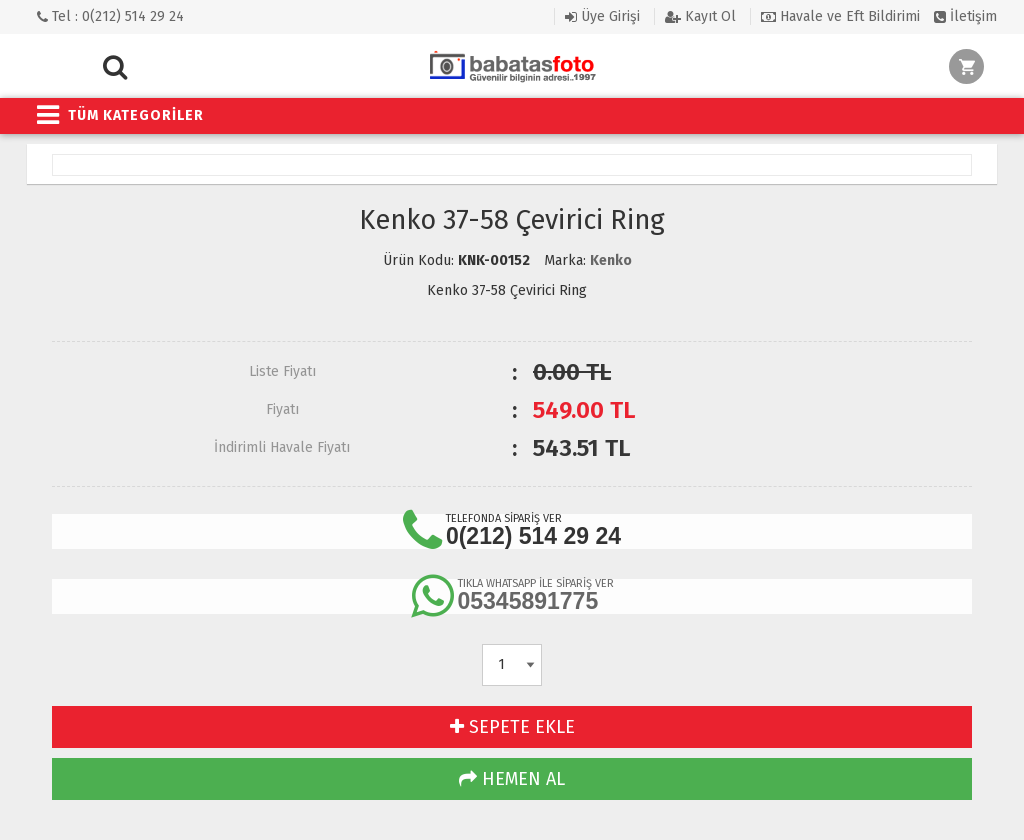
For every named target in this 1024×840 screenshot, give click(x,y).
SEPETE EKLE (512, 727)
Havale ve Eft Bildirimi (840, 16)
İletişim (965, 16)
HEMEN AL (512, 779)
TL (584, 410)
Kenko (611, 260)
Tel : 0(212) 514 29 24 (110, 16)
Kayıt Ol (700, 16)
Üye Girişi (602, 16)
